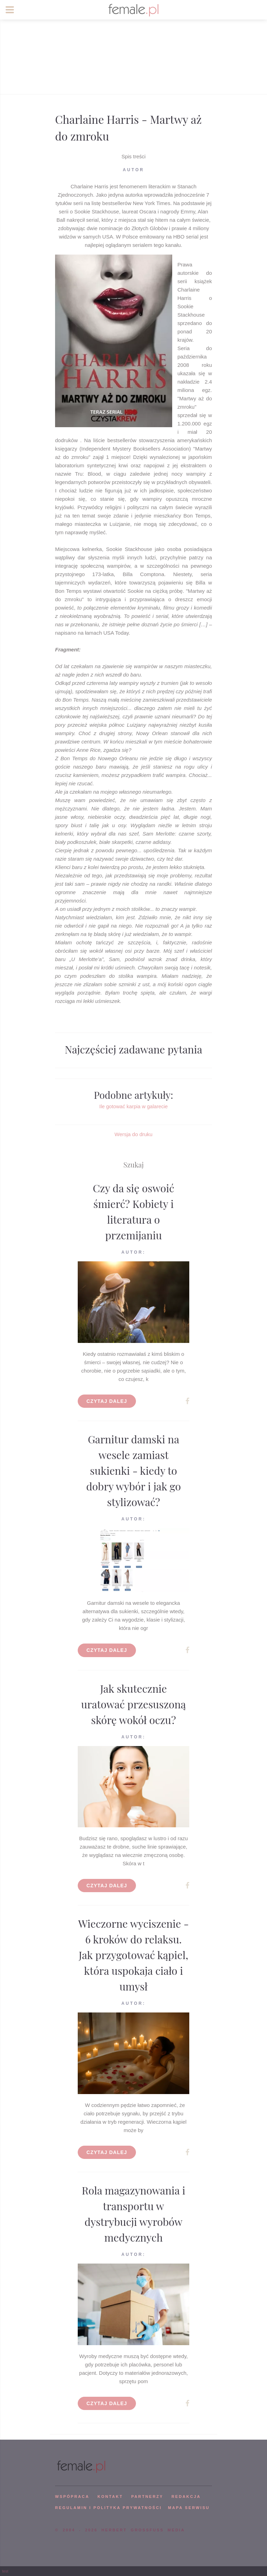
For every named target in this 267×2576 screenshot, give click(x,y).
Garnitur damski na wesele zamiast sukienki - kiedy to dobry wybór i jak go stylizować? (133, 1470)
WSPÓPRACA (72, 2496)
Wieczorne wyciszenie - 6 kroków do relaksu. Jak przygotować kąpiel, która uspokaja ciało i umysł (133, 1955)
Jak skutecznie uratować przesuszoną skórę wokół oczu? (133, 1704)
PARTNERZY (147, 2496)
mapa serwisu (189, 2508)
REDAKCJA (186, 2496)
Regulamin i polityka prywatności (108, 2508)
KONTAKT (110, 2496)
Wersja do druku (134, 1134)
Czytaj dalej (106, 1401)
